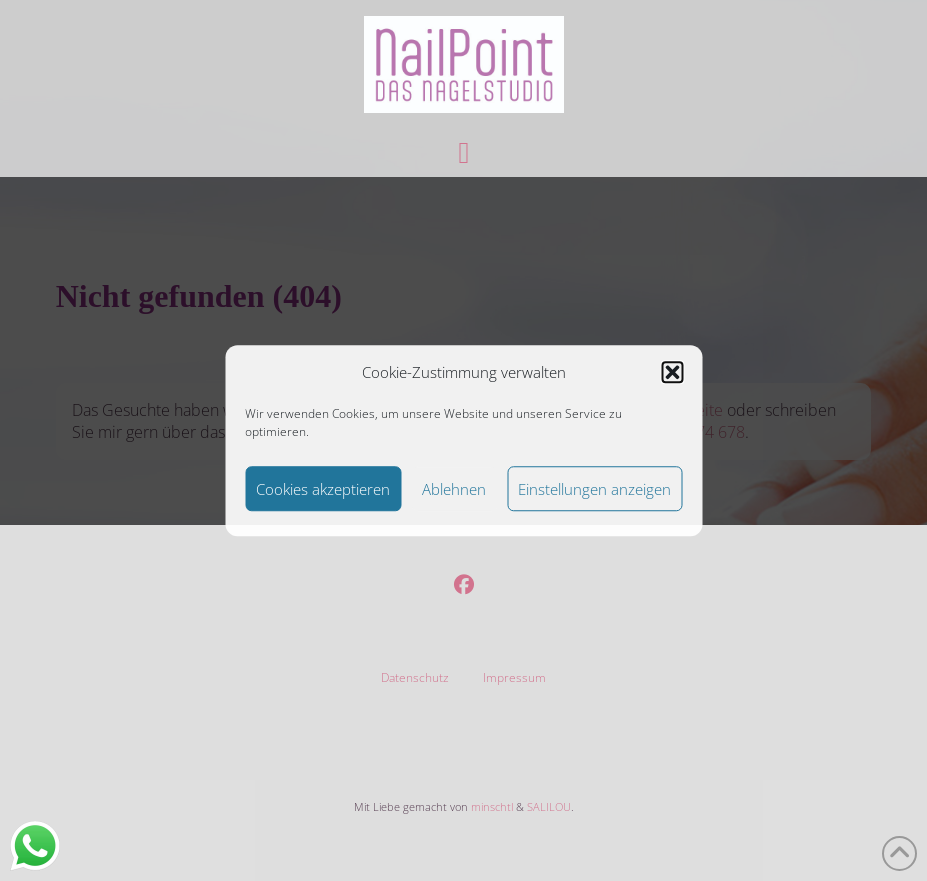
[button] (672, 373)
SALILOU (549, 806)
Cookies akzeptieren (323, 489)
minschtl (492, 806)
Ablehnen (454, 489)
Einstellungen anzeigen (594, 489)
